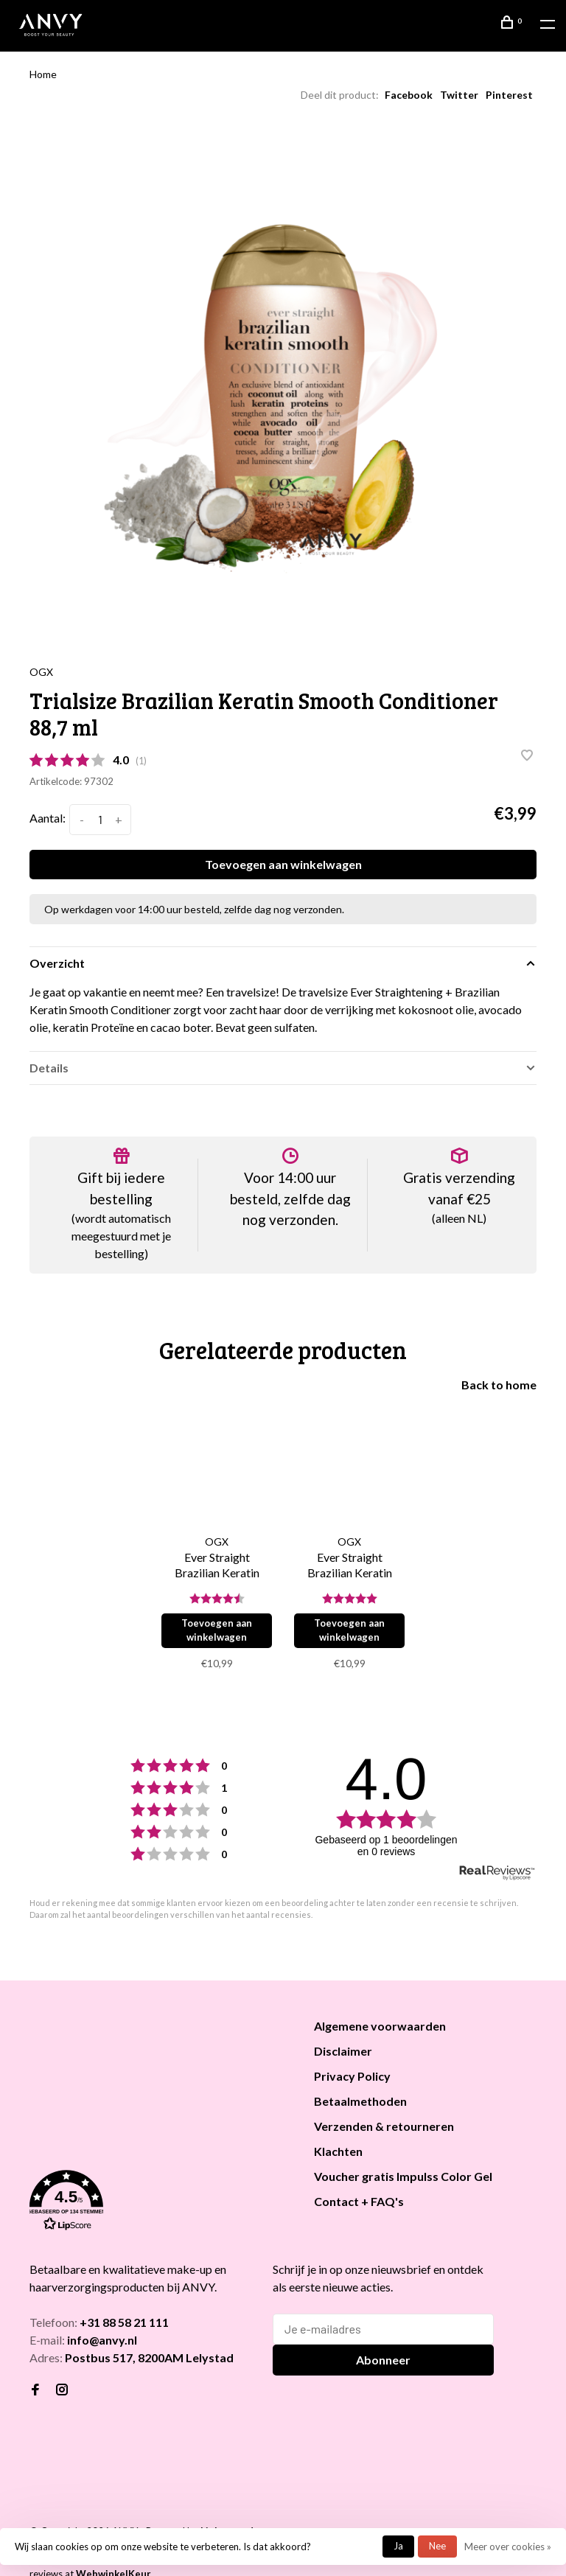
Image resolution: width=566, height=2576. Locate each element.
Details (49, 1068)
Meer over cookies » (507, 2546)
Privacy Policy (352, 2076)
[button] (153, 2203)
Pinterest (509, 94)
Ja (398, 2546)
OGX (41, 672)
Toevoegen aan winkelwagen (283, 864)
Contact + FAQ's (359, 2201)
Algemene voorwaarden (380, 2026)
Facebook (409, 94)
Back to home (499, 1385)
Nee (437, 2546)
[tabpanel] (283, 382)
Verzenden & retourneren (384, 2126)
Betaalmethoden (360, 2101)
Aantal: (47, 818)
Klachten (338, 2151)
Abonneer (383, 2360)
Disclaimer (343, 2051)
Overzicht (57, 963)
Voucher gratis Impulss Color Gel (403, 2176)
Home (43, 74)
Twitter (459, 94)
